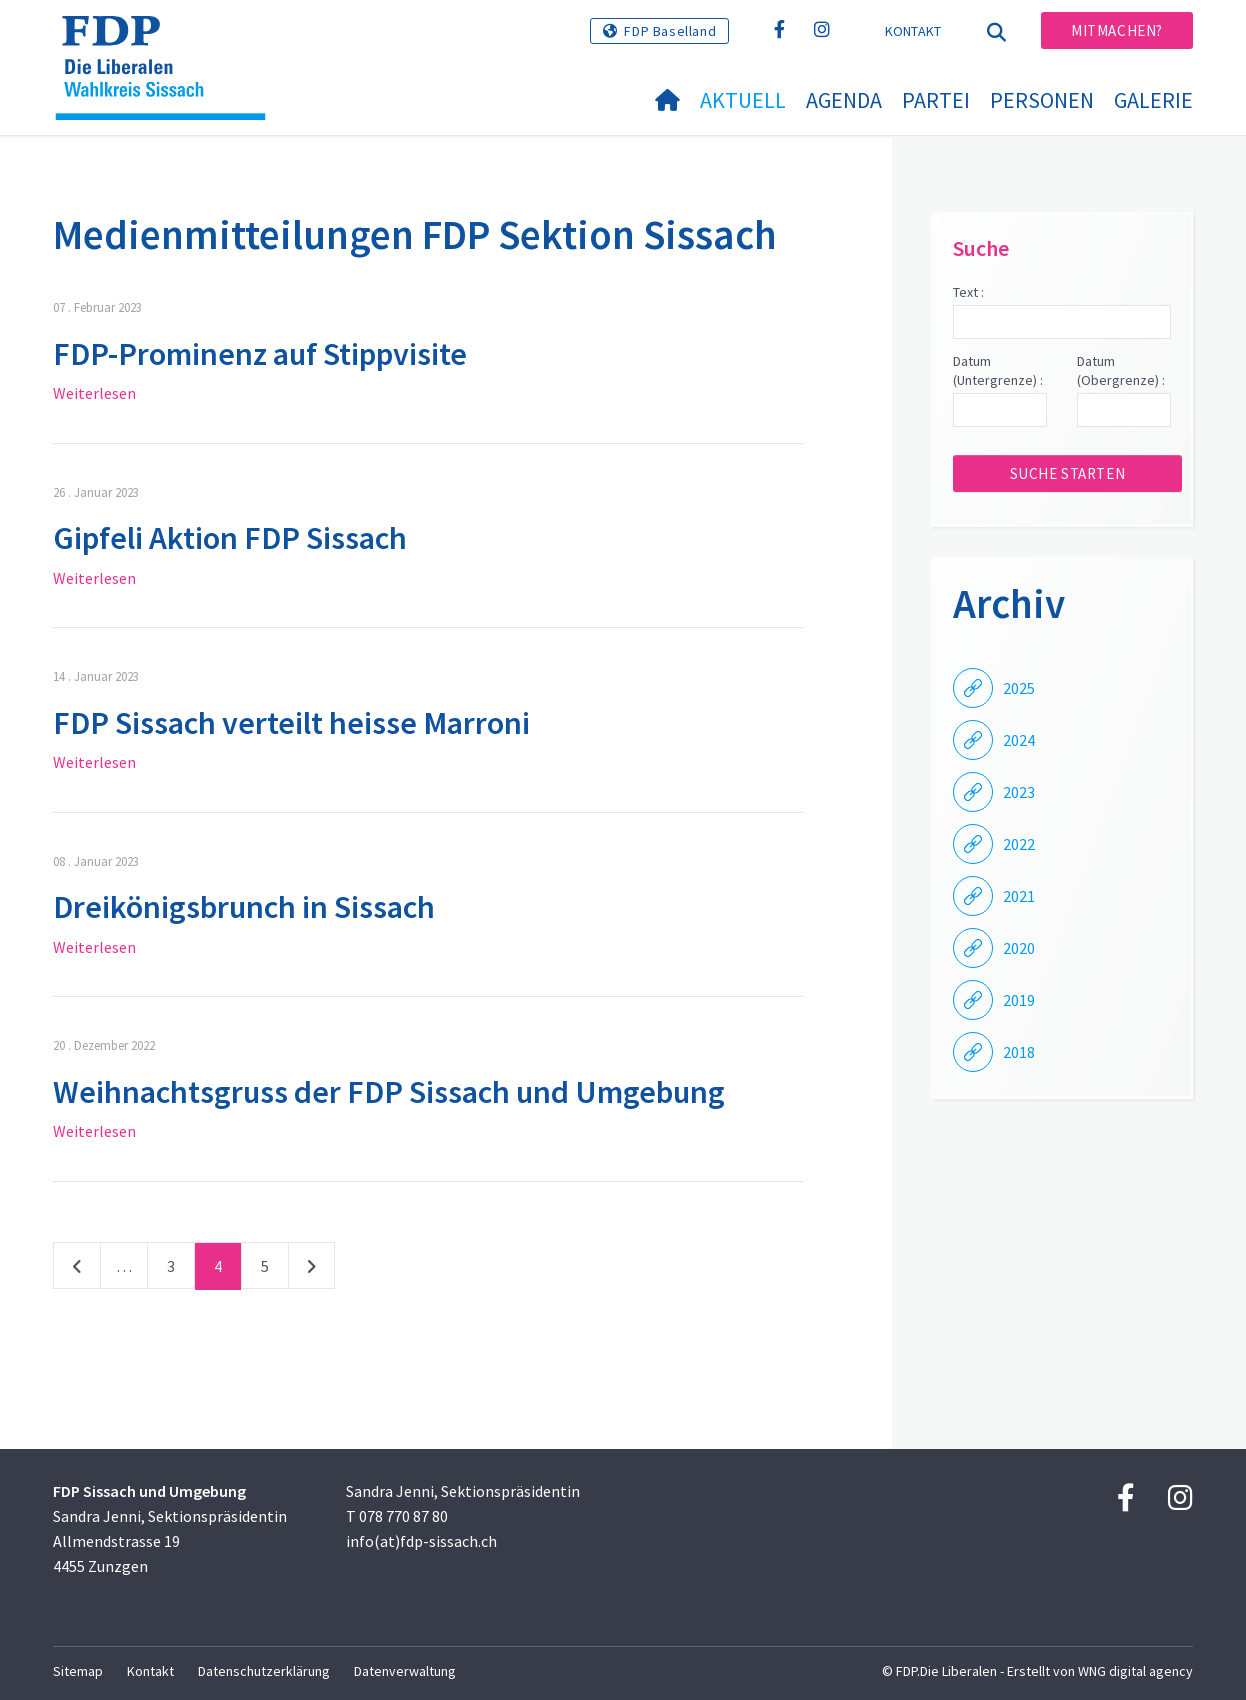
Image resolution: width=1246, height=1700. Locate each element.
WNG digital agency (1135, 1671)
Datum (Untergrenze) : (998, 371)
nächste (311, 1270)
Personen (1042, 100)
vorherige (77, 1270)
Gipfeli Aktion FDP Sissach (230, 538)
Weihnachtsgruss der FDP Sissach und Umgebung (389, 1092)
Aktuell (743, 100)
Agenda (844, 100)
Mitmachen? (1117, 30)
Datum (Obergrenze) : (1121, 371)
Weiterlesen (94, 393)
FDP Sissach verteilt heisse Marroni (291, 723)
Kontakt (913, 31)
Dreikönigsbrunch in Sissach (244, 907)
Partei (936, 100)
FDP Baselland (670, 31)
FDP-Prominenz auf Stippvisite (260, 354)
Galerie (1153, 100)
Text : (968, 292)
